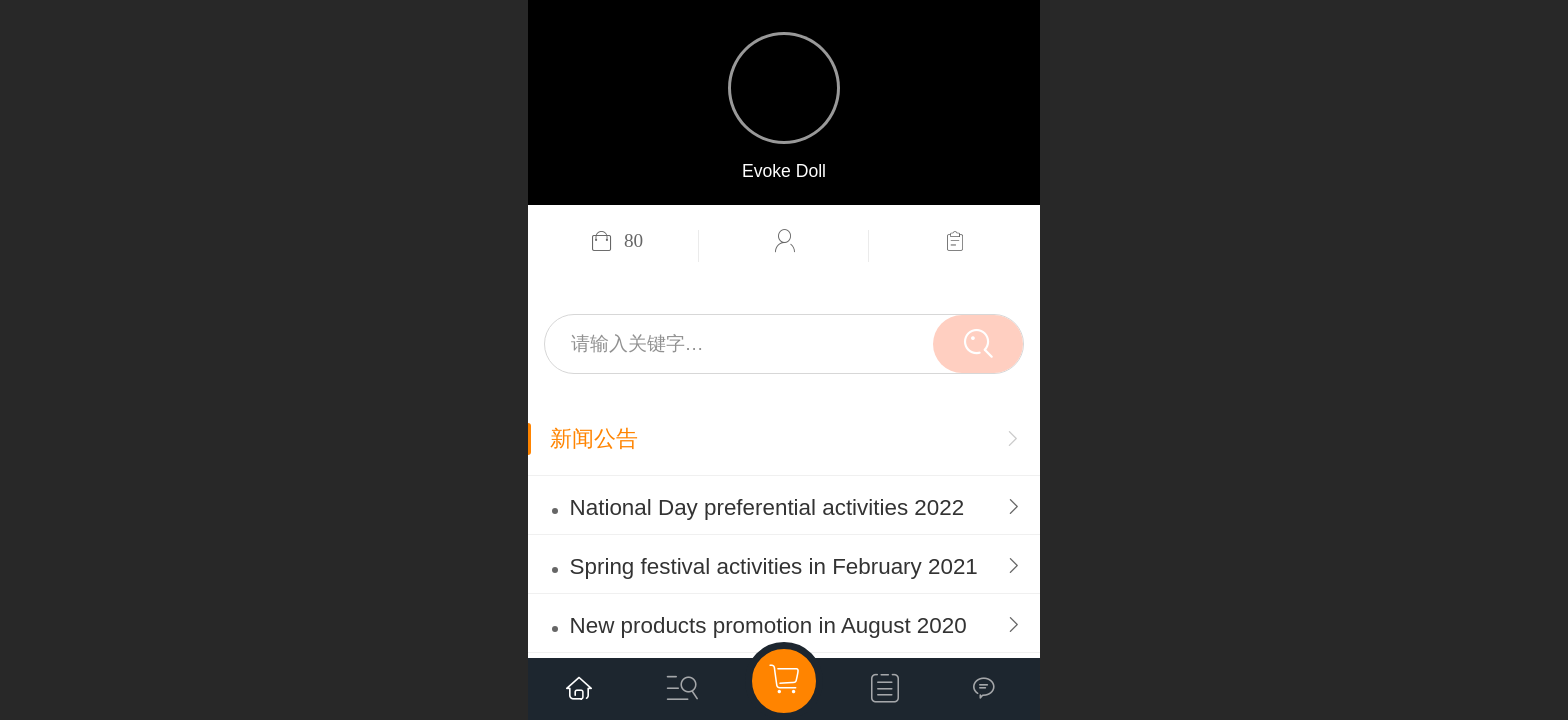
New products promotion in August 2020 (768, 625)
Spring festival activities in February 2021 (774, 566)
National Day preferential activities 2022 (767, 507)
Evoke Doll (784, 171)
